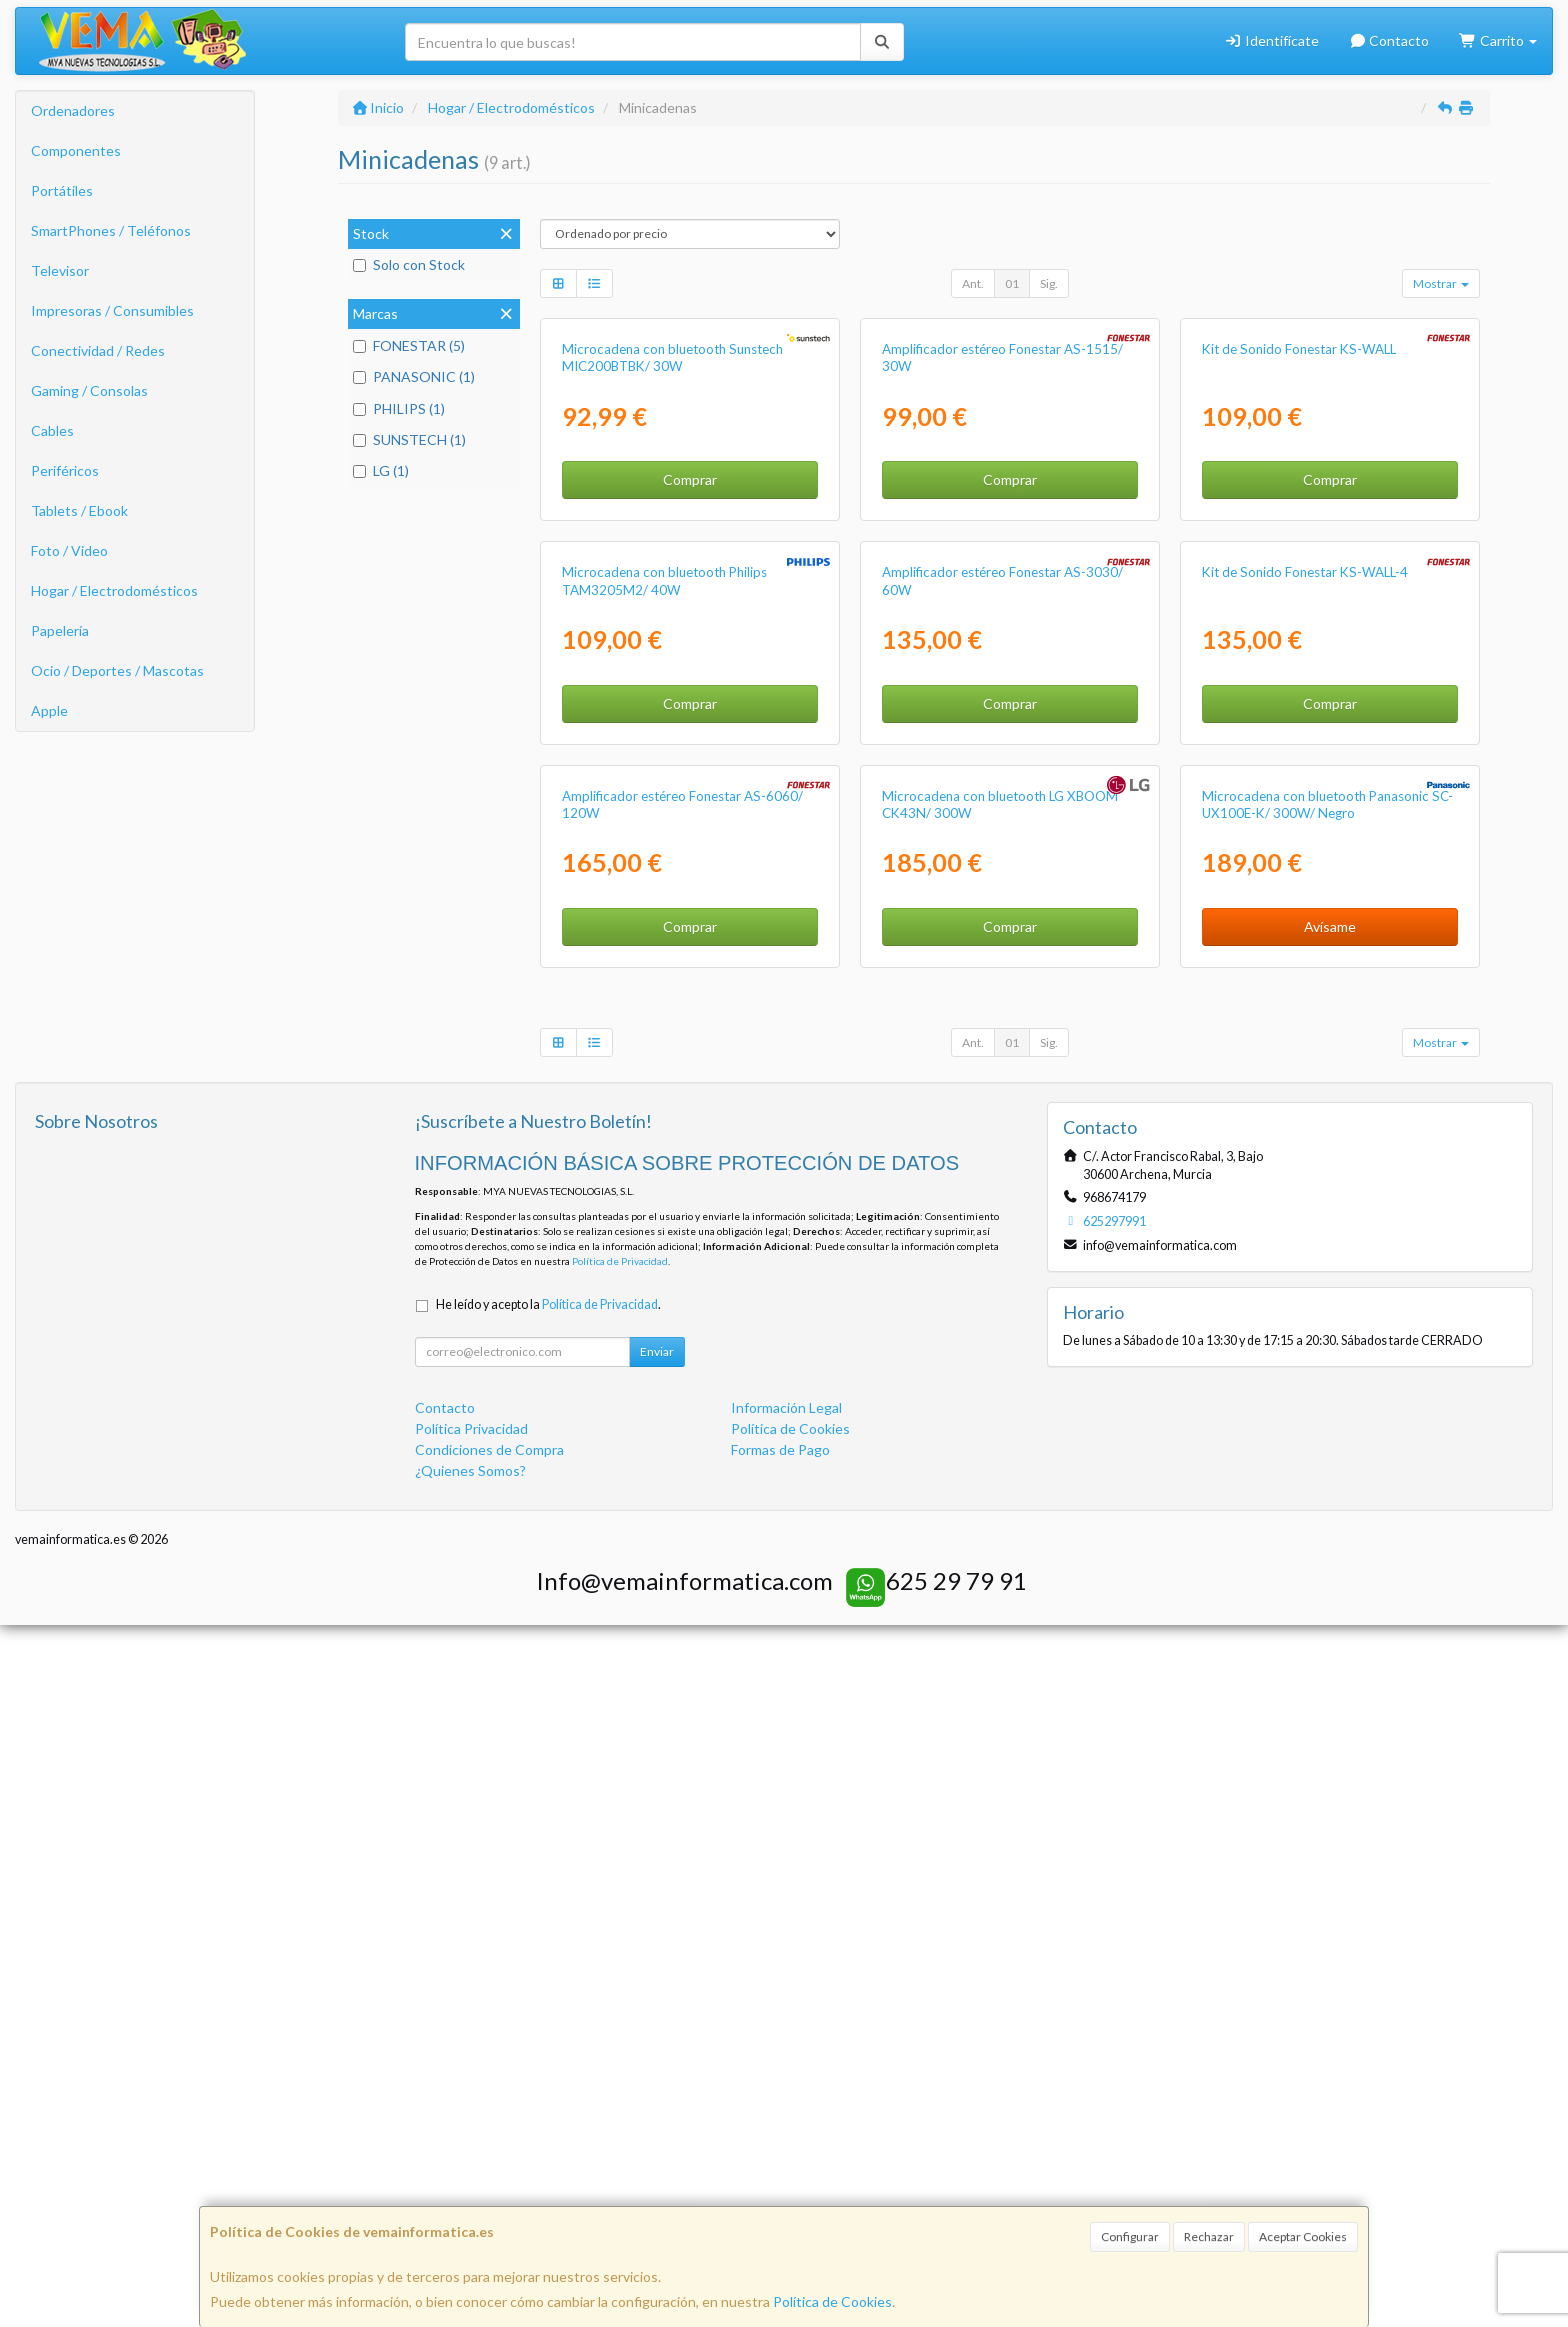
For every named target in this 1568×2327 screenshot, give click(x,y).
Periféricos (65, 470)
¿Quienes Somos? (470, 2171)
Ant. (973, 283)
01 (1012, 283)
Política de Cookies (832, 2301)
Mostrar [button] (1441, 283)
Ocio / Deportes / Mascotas (117, 670)
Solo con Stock (409, 264)
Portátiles (62, 190)
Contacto (1389, 40)
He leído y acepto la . (548, 2005)
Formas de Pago (780, 2150)
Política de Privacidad (620, 1963)
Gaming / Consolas (89, 390)
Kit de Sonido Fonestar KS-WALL (1299, 583)
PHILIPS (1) (399, 408)
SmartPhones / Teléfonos (111, 230)
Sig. (1049, 283)
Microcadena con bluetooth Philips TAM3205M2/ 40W (664, 1048)
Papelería (60, 630)
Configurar (1130, 2236)
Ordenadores (73, 110)
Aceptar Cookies (1303, 2236)
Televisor (60, 270)
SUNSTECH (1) (409, 439)
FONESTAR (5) (409, 345)
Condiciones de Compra (489, 2150)
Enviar (657, 2052)
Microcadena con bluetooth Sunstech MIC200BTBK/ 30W (672, 591)
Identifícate (1271, 40)
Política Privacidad (471, 2129)
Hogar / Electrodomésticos (114, 590)
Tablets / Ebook (79, 510)
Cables (52, 430)
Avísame (1330, 1628)
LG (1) (381, 470)
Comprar (690, 713)
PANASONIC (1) (414, 376)
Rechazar (1209, 2236)
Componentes (76, 150)
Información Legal (786, 2108)
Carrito (1498, 40)
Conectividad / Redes (98, 350)
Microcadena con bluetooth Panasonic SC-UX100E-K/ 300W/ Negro (1327, 1505)
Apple (49, 710)
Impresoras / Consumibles (112, 310)
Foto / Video (69, 550)
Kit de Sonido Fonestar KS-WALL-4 (1305, 1040)
